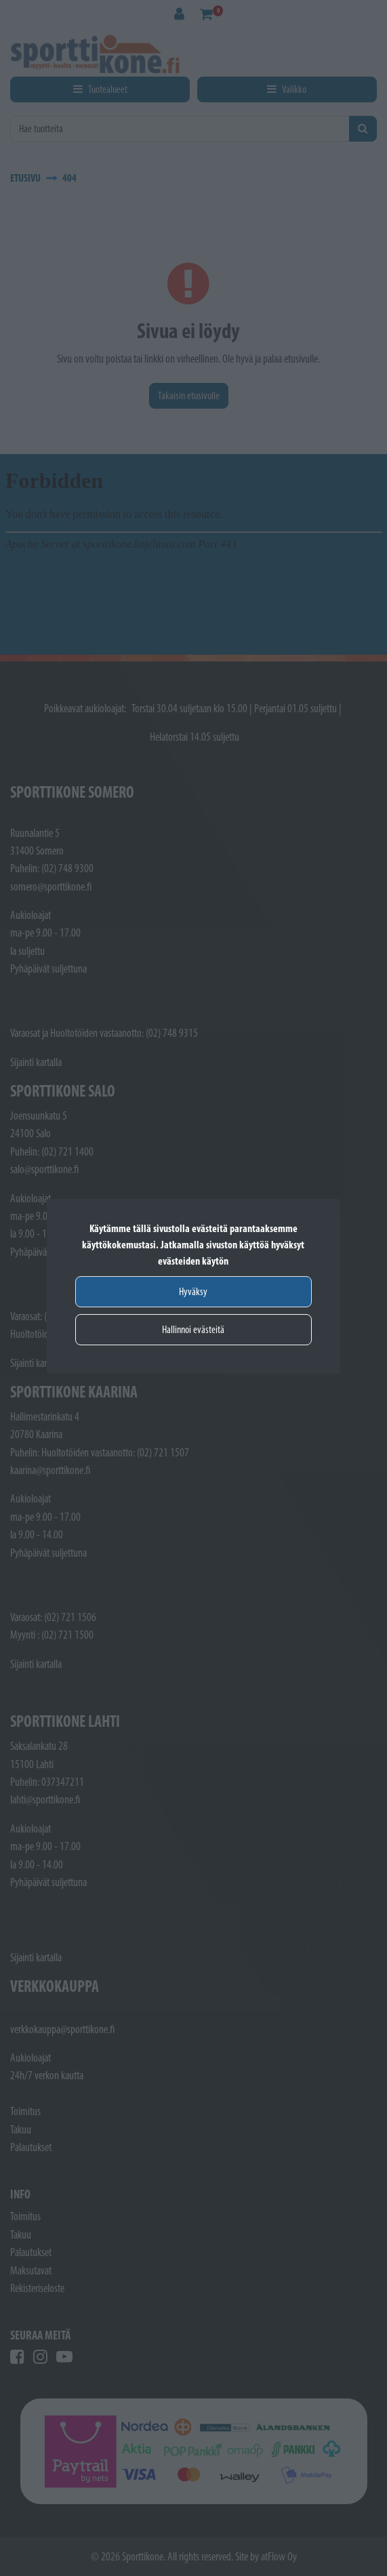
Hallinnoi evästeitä (193, 1329)
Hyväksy (193, 1291)
